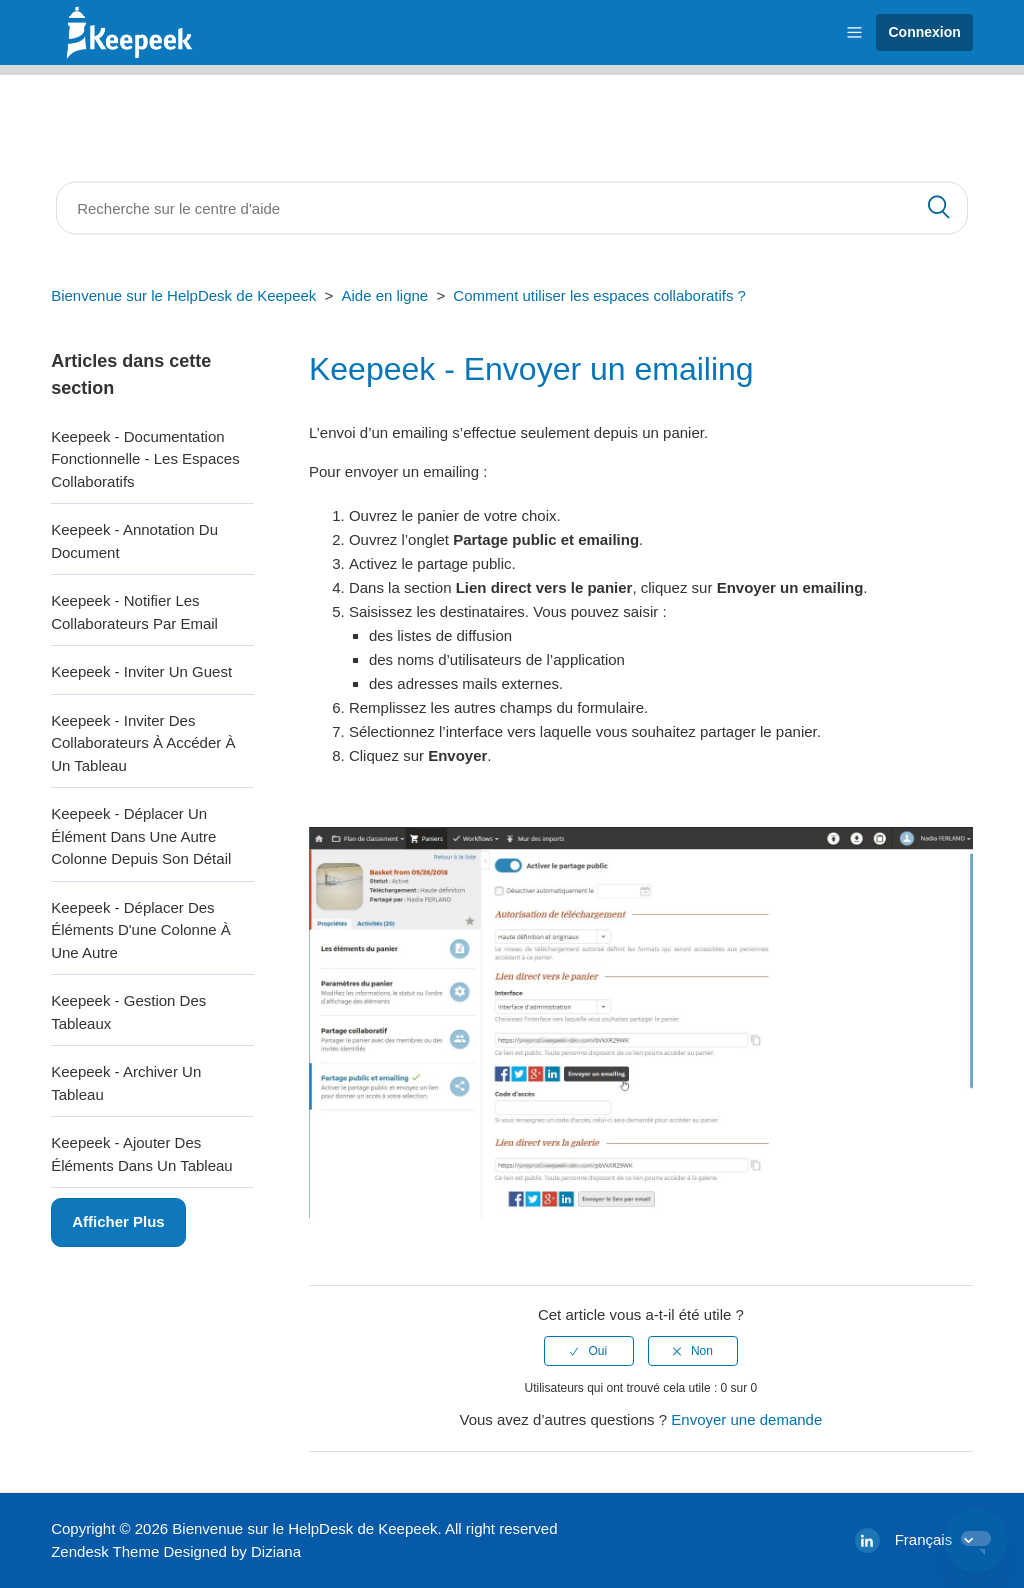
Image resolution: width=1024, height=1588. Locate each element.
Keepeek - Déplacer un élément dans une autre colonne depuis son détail (141, 836)
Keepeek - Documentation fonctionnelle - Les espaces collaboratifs (145, 459)
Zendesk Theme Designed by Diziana (176, 1551)
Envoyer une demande (746, 1419)
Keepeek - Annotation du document (134, 541)
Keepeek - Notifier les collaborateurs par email (134, 612)
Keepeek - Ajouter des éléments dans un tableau (142, 1154)
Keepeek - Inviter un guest (141, 671)
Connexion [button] (924, 32)
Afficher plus (118, 1221)
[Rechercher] (512, 208)
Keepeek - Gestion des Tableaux (128, 1012)
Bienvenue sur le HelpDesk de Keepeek (183, 295)
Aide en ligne (384, 295)
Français (926, 1539)
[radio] (589, 1351)
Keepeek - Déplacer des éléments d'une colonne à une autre (141, 930)
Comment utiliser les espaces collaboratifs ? (599, 295)
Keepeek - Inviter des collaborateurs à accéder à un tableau (143, 743)
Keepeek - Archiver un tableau (126, 1083)
